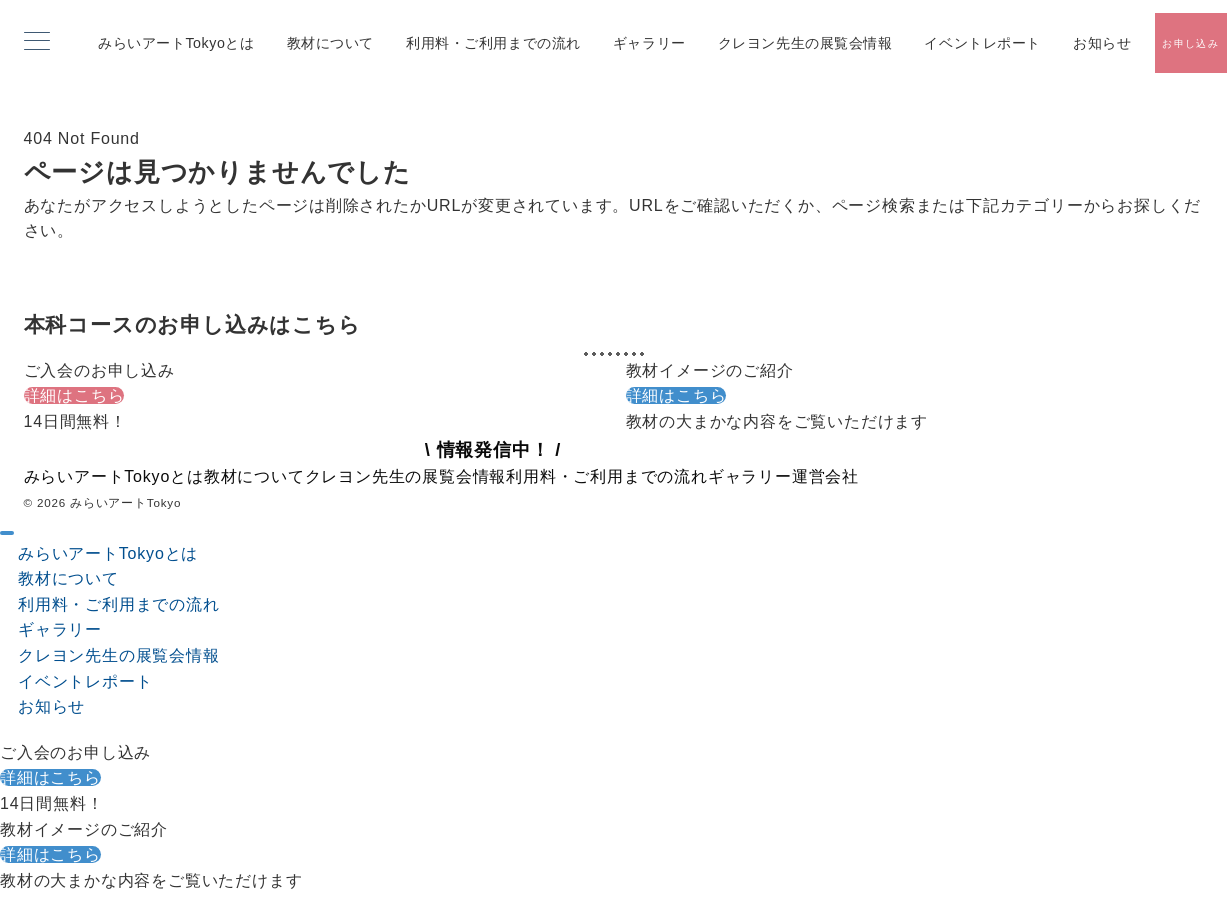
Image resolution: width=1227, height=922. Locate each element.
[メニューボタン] (37, 43)
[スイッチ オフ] (1190, 43)
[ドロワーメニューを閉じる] (7, 533)
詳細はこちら (74, 395)
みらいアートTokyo (125, 502)
